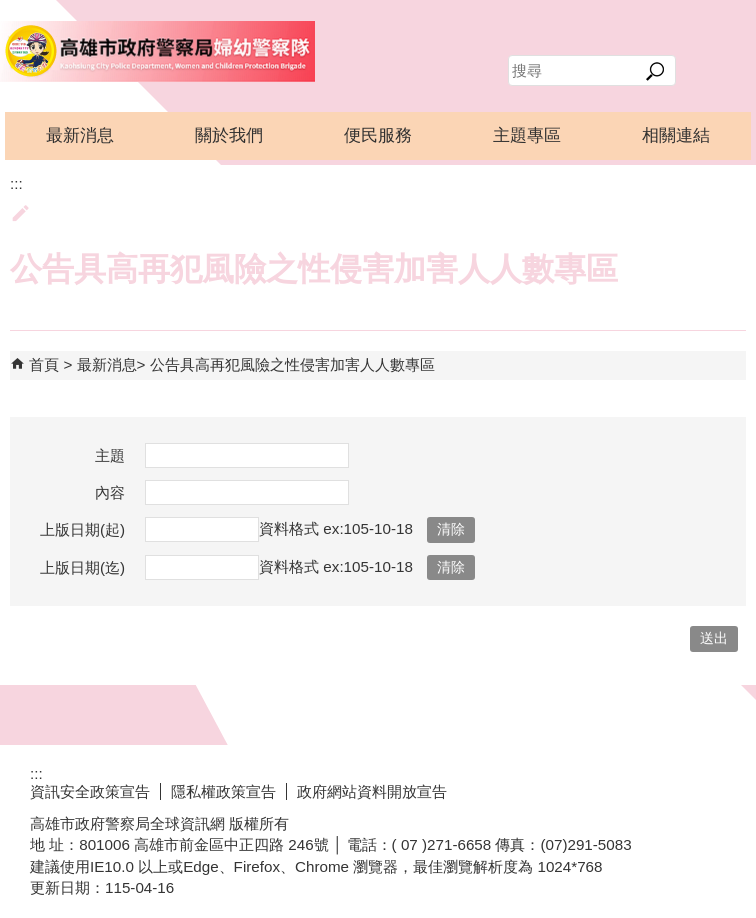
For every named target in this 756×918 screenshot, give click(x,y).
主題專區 (527, 135)
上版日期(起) (82, 529)
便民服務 (378, 135)
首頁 (44, 364)
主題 (110, 455)
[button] (655, 71)
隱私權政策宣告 (223, 791)
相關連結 (676, 135)
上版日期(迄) (82, 567)
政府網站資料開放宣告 (372, 791)
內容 (110, 492)
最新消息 (80, 135)
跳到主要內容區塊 (10, 10)
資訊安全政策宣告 (90, 791)
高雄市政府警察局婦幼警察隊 (157, 51)
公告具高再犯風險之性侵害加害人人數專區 (292, 364)
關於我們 (229, 135)
